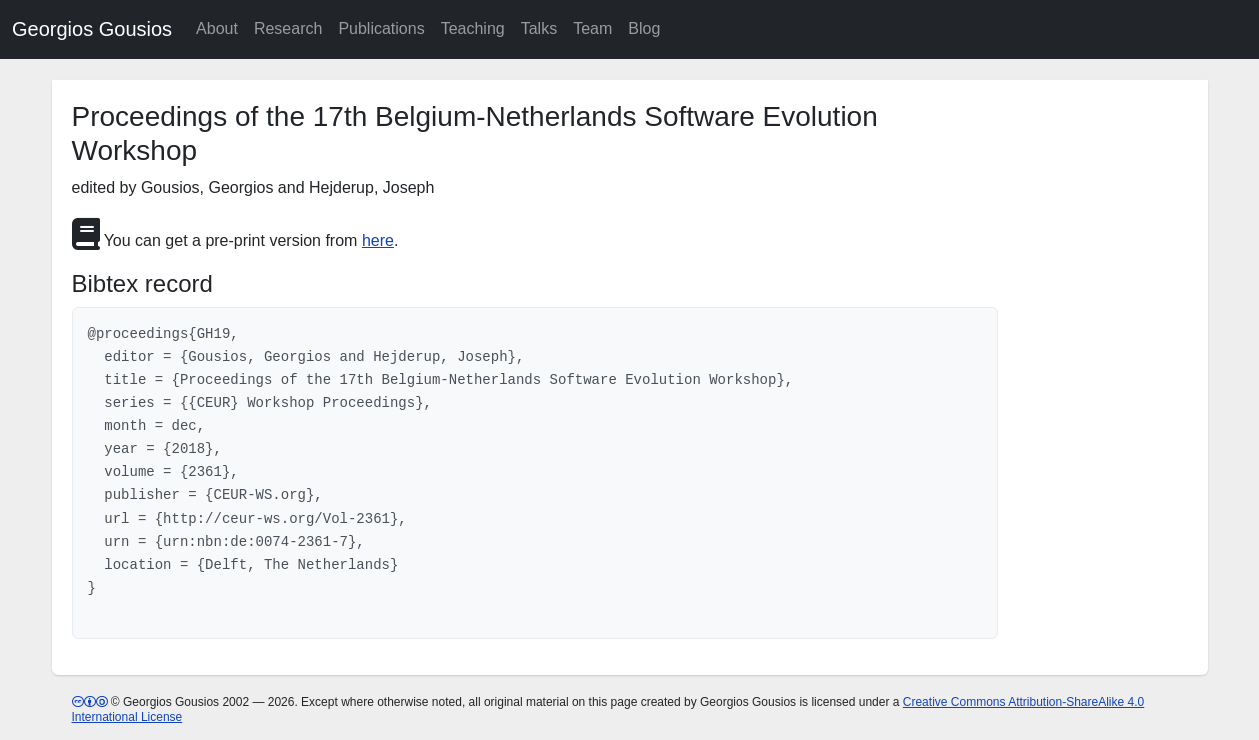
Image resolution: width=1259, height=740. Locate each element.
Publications (381, 28)
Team (592, 28)
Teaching (473, 28)
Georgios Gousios (92, 29)
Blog (644, 28)
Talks (539, 28)
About (217, 28)
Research (288, 28)
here (378, 240)
